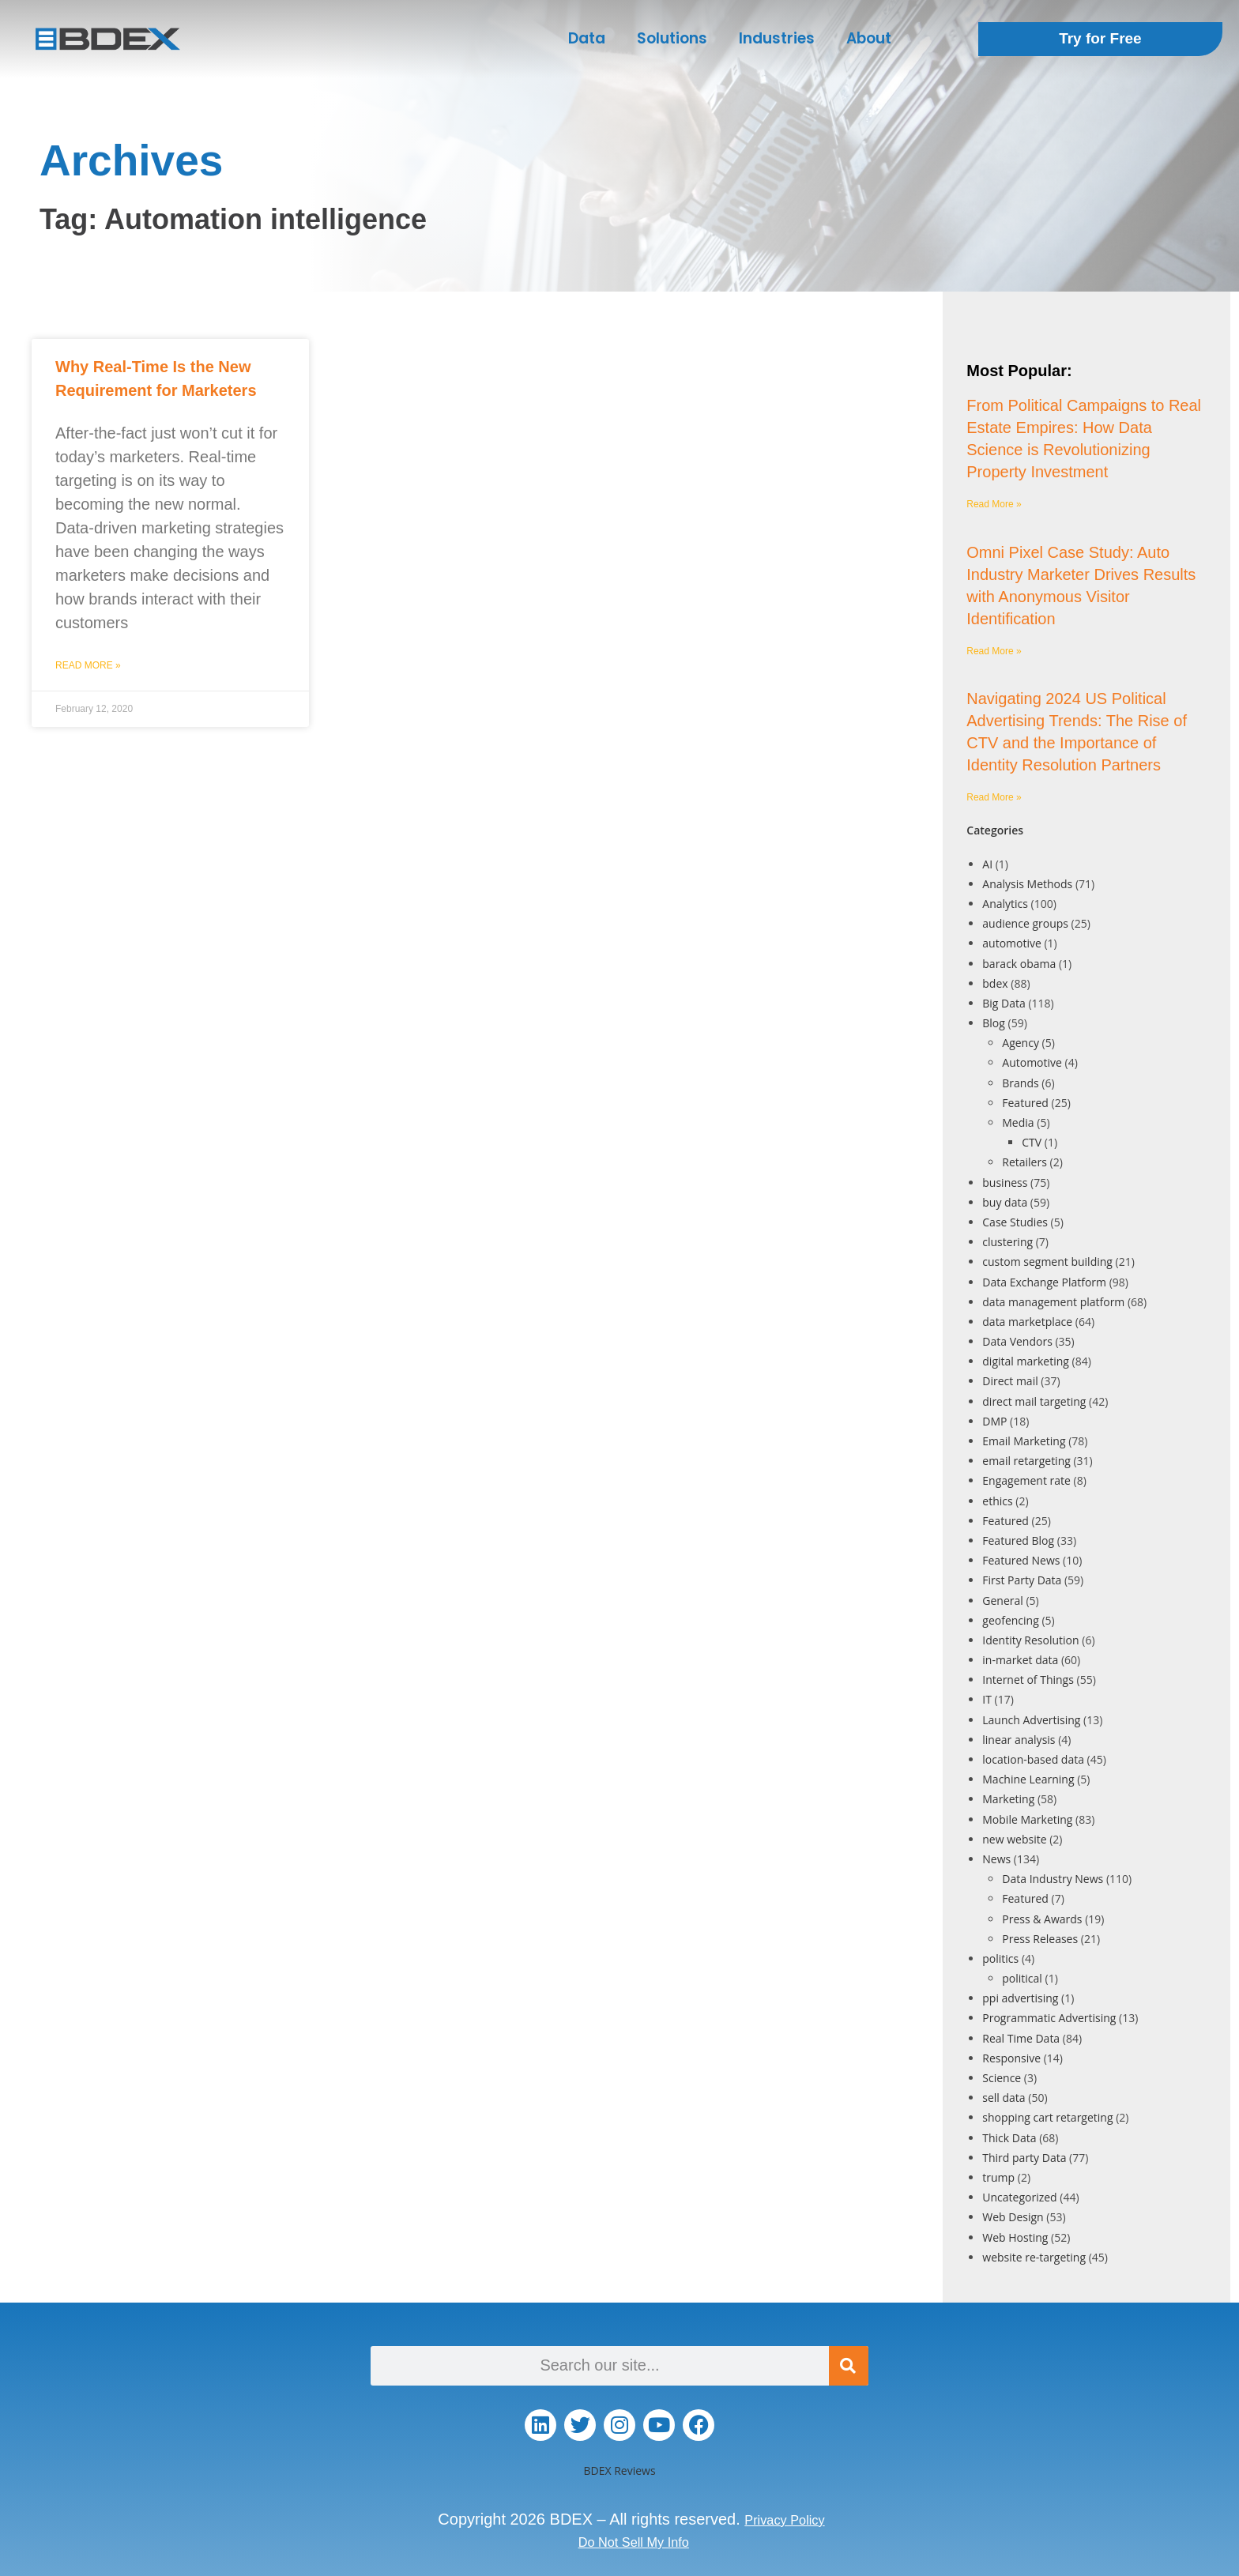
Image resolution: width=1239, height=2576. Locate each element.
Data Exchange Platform (1044, 1282)
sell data (1003, 2097)
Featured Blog (1018, 1540)
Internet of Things (1028, 1679)
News (996, 1858)
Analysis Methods (1027, 883)
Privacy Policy (785, 2519)
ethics (997, 1500)
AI (987, 864)
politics (1000, 1958)
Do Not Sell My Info (634, 2541)
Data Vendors (1017, 1341)
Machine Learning (1028, 1779)
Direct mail (1010, 1380)
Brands (1020, 1082)
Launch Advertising (1031, 1719)
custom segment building (1047, 1261)
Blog (993, 1022)
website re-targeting (1034, 2257)
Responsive (1011, 2058)
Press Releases (1040, 1938)
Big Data (1004, 1003)
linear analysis (1018, 1739)
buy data (1004, 1202)
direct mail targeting (1034, 1401)
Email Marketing (1023, 1440)
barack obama (1019, 963)
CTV (1031, 1142)
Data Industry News (1052, 1878)
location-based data (1033, 1759)
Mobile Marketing (1027, 1819)
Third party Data (1024, 2157)
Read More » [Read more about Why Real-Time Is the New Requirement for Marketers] (88, 665)
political (1022, 1978)
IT (987, 1699)
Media (1018, 1122)
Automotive (1032, 1062)
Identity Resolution (1030, 1640)
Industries (777, 38)
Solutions (672, 38)
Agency (1020, 1042)
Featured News (1021, 1560)
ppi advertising (1020, 1997)
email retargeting (1026, 1460)
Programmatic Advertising (1049, 2017)
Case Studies (1015, 1222)
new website (1014, 1839)
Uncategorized (1019, 2197)
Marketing (1008, 1798)
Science (1001, 2077)
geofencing (1010, 1620)
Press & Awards (1042, 1918)
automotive (1011, 943)
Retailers (1024, 1161)
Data (586, 38)
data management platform (1053, 1301)
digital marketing (1025, 1361)
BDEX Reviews (619, 2470)
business (1004, 1182)
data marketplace (1027, 1321)
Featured (1025, 1102)
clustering (1007, 1241)
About (868, 38)
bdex (994, 983)
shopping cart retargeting (1047, 2117)
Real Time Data (1021, 2038)
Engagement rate (1026, 1480)
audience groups (1025, 923)
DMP (994, 1421)
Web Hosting (1015, 2237)
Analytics (1005, 903)
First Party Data (1021, 1579)
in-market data (1020, 1659)
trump (998, 2177)
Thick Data (1009, 2137)
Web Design (1012, 2216)
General (1002, 1600)
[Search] (848, 2366)
